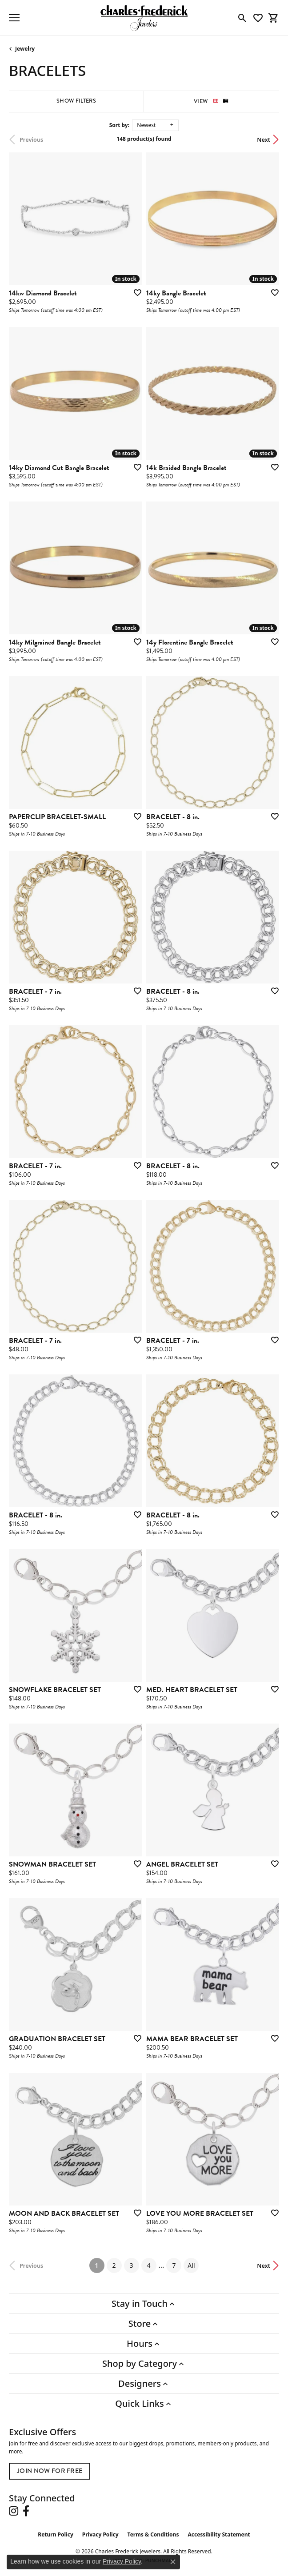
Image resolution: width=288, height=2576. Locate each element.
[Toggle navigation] (14, 17)
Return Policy (55, 2534)
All (191, 2265)
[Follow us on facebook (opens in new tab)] (26, 2511)
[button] (242, 18)
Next (263, 139)
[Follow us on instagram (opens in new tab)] (13, 2511)
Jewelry (25, 48)
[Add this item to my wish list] (135, 292)
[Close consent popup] (173, 2561)
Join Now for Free (49, 2471)
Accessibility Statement (219, 2534)
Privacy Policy (100, 2534)
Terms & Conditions (153, 2534)
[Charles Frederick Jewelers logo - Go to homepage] (144, 17)
